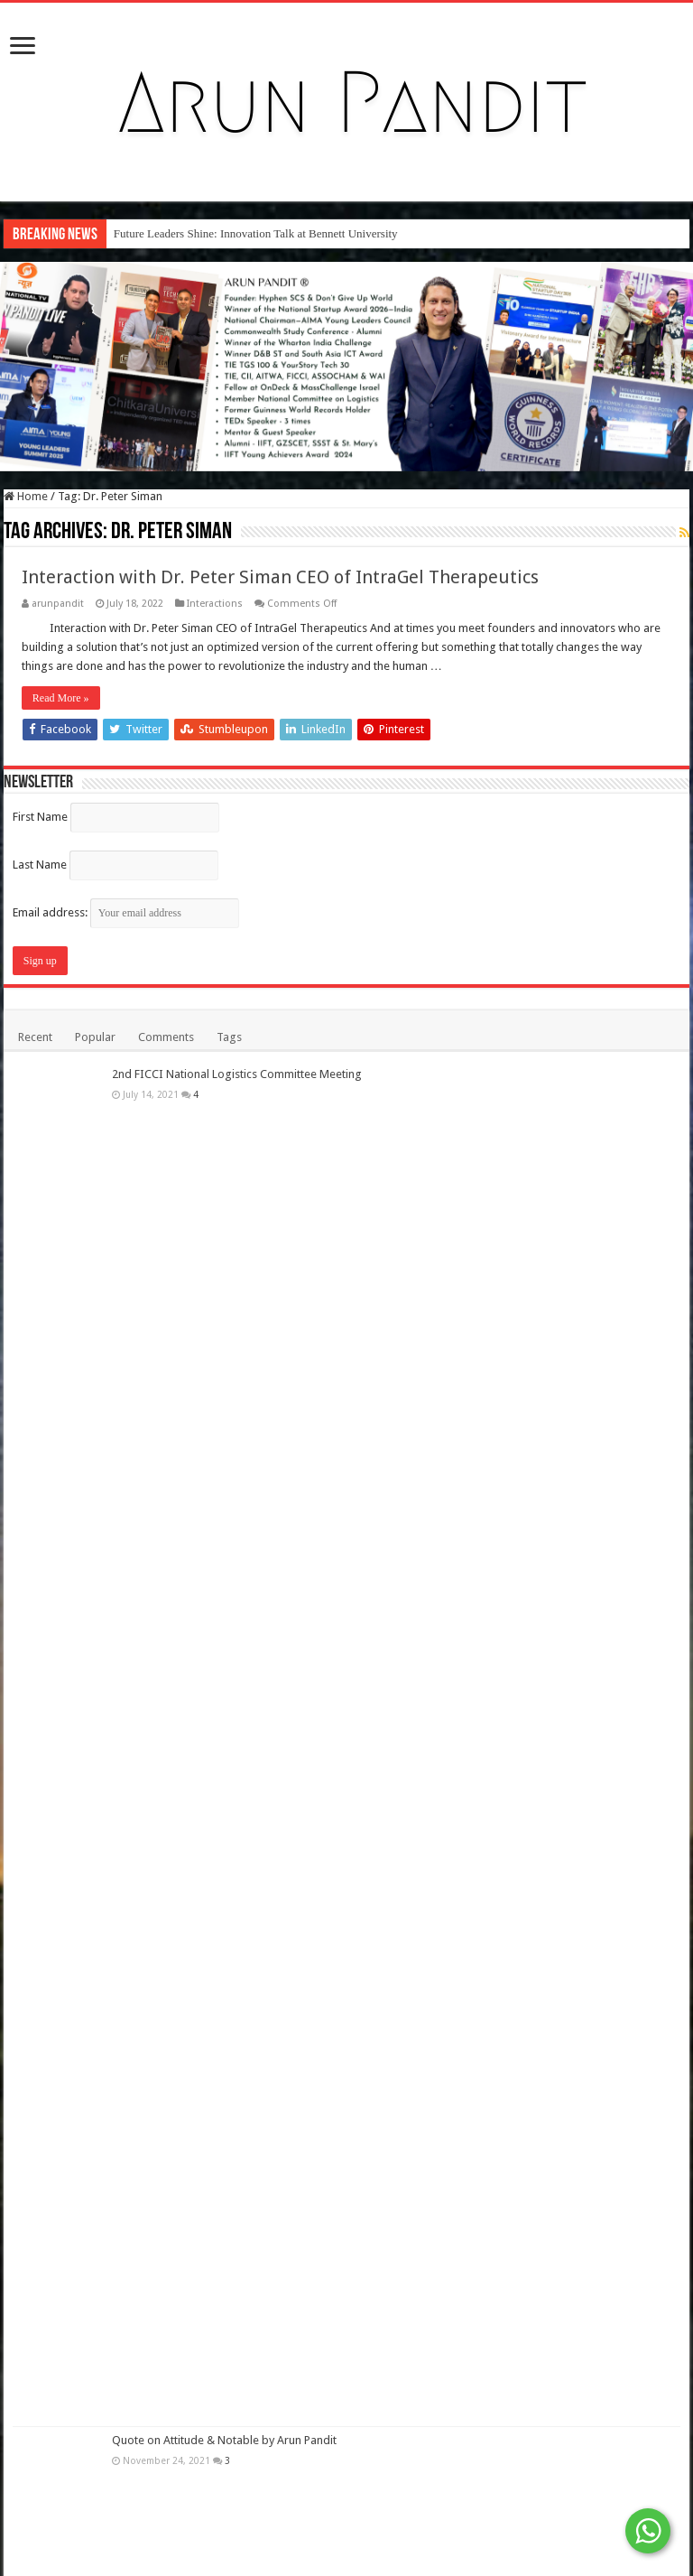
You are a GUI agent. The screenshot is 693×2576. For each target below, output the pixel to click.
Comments (166, 1037)
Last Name (40, 864)
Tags (229, 1037)
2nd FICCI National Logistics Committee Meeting (237, 1074)
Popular (95, 1037)
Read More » (60, 698)
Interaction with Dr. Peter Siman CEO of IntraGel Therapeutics (280, 577)
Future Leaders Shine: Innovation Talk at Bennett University (256, 233)
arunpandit (58, 603)
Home (26, 496)
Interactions (215, 603)
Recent (35, 1037)
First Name (40, 816)
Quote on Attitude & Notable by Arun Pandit (224, 2440)
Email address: (126, 912)
